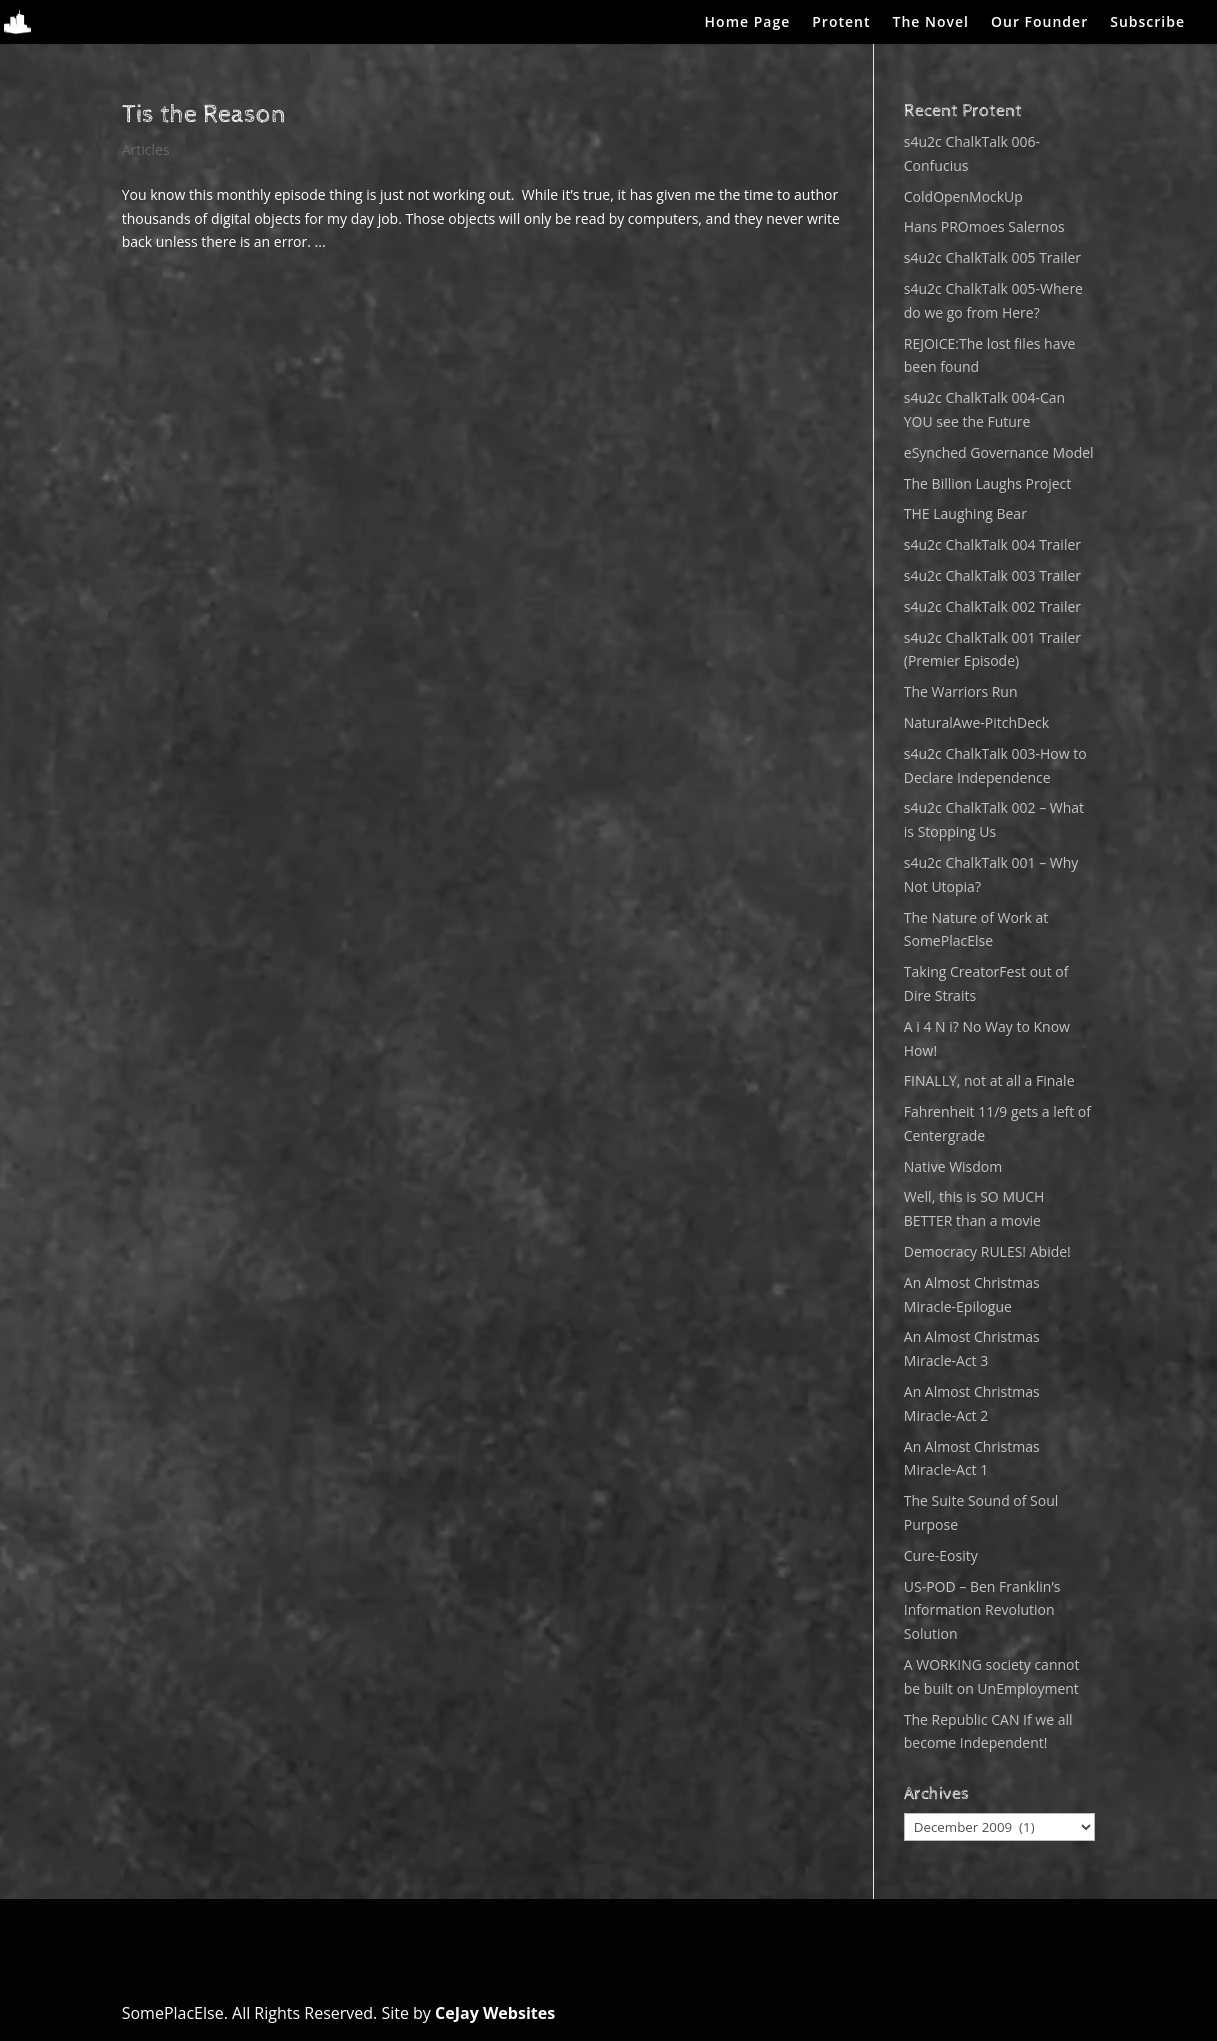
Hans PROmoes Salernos (984, 226)
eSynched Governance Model (999, 452)
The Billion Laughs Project (987, 483)
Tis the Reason (204, 114)
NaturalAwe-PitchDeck (976, 722)
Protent (841, 23)
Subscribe (1147, 23)
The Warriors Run (961, 691)
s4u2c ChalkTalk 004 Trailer (992, 544)
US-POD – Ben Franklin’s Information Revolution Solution (982, 1610)
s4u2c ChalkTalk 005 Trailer (992, 257)
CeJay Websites (495, 2013)
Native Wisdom (953, 1166)
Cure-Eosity (941, 1555)
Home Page (748, 23)
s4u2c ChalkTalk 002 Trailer (992, 606)
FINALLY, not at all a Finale (989, 1080)
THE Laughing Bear (965, 513)
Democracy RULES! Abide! (987, 1251)
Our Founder (1039, 23)
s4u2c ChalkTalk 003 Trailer (992, 575)
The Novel (931, 23)
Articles (146, 149)
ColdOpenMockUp (963, 196)
